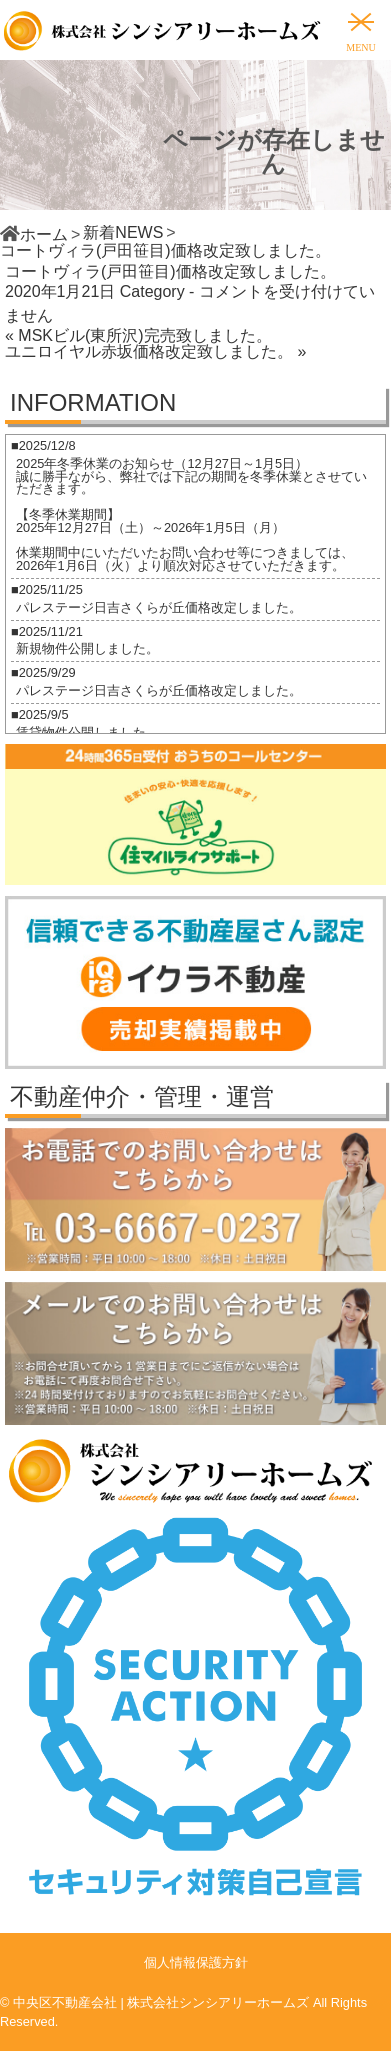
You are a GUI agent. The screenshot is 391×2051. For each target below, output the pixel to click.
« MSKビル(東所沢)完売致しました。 (138, 335)
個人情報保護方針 (196, 1962)
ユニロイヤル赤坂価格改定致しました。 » (155, 351)
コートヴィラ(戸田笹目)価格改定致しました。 (170, 271)
